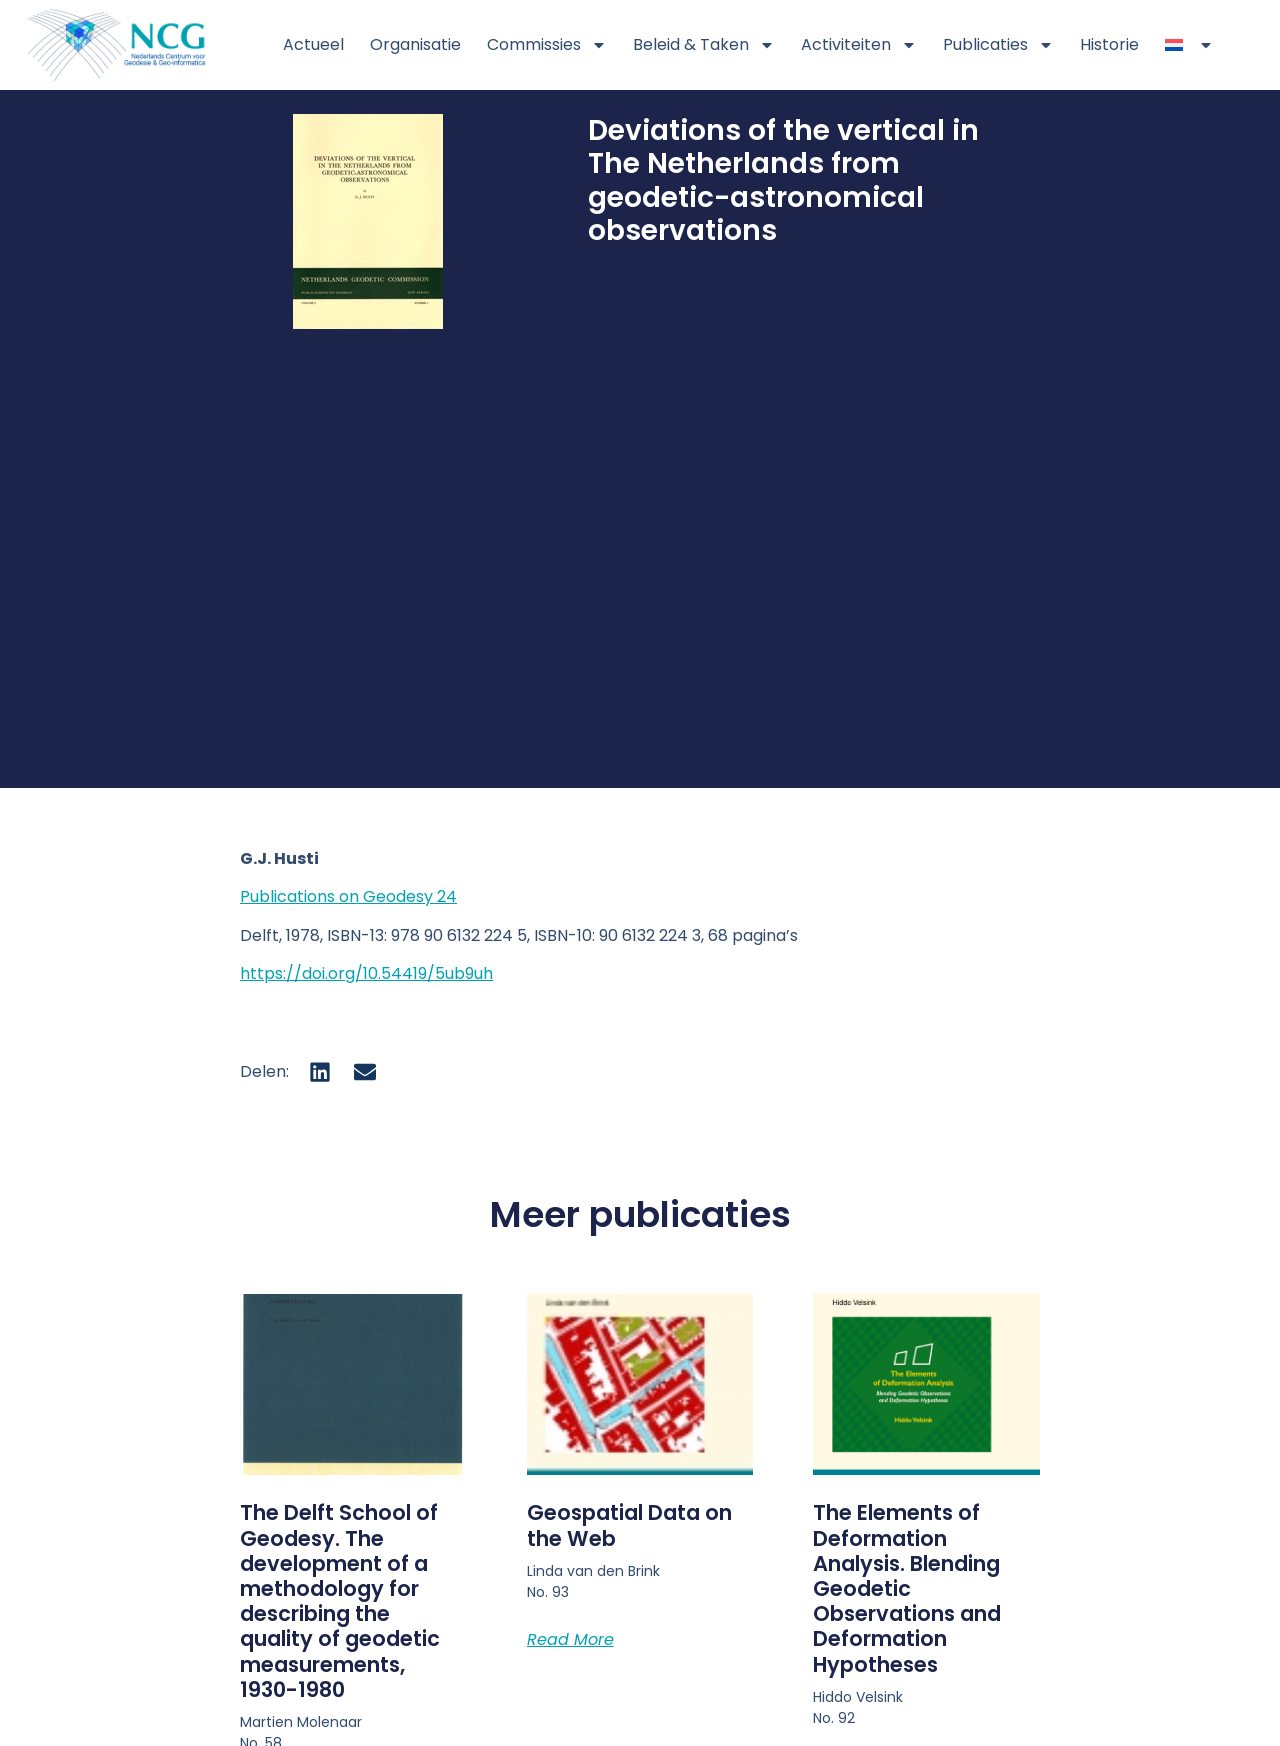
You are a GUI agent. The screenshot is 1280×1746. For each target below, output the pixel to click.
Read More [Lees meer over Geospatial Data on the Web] (570, 1639)
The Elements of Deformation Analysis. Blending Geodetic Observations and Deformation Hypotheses (907, 1588)
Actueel (313, 44)
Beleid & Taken (704, 45)
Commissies (547, 45)
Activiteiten (859, 45)
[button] (320, 1071)
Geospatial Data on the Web (629, 1525)
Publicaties (998, 45)
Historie (1109, 44)
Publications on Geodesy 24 (348, 896)
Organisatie (415, 44)
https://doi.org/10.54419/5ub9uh (366, 973)
